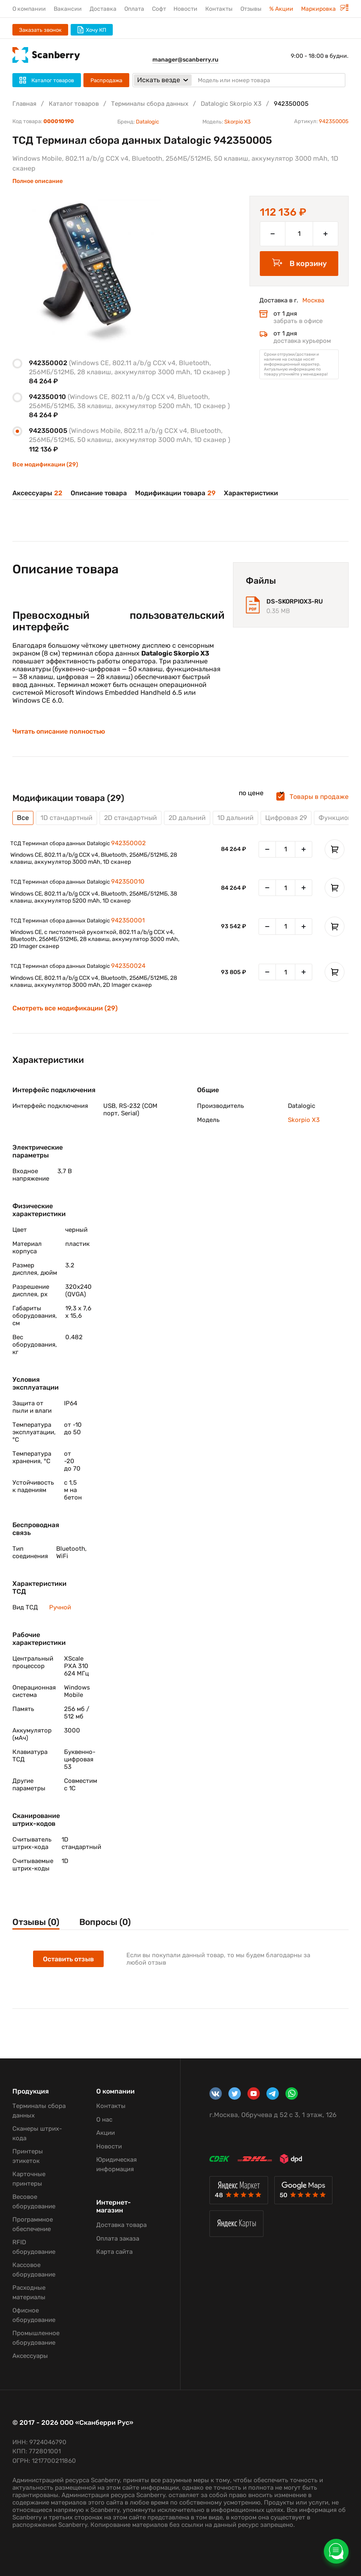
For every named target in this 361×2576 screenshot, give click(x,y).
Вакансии (68, 8)
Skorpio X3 (237, 122)
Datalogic (147, 122)
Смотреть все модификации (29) (65, 1008)
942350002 (128, 843)
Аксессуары (37, 493)
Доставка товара (121, 2225)
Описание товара (99, 493)
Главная (24, 103)
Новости (185, 8)
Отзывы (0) (35, 1922)
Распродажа (106, 80)
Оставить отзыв (68, 1959)
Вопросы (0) (105, 1922)
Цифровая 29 (286, 818)
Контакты (219, 8)
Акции (105, 2132)
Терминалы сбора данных (149, 103)
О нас (104, 2119)
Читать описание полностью (58, 731)
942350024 (128, 966)
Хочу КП (91, 30)
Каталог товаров (74, 103)
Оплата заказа (117, 2238)
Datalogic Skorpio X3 (231, 103)
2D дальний (187, 818)
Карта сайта (114, 2251)
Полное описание (37, 181)
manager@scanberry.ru (185, 59)
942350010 (128, 881)
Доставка (103, 8)
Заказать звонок (40, 30)
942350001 (128, 920)
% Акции (281, 8)
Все (23, 818)
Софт (159, 8)
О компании (29, 8)
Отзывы (250, 8)
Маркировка (325, 8)
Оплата (134, 8)
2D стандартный (130, 818)
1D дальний (235, 818)
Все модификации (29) (45, 464)
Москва (313, 300)
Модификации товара (175, 493)
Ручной (60, 1607)
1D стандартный (66, 818)
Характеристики (251, 493)
